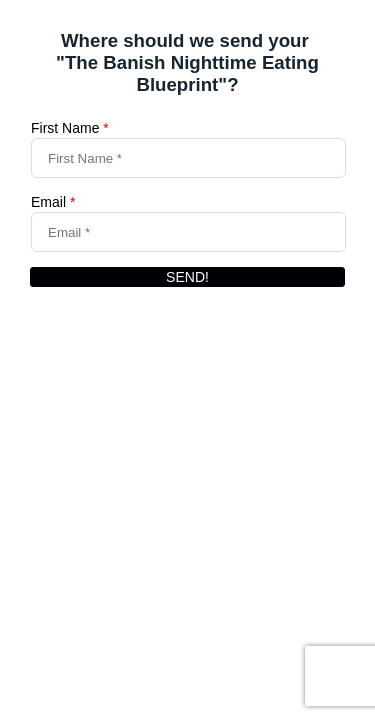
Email (53, 202)
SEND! (187, 277)
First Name (70, 128)
